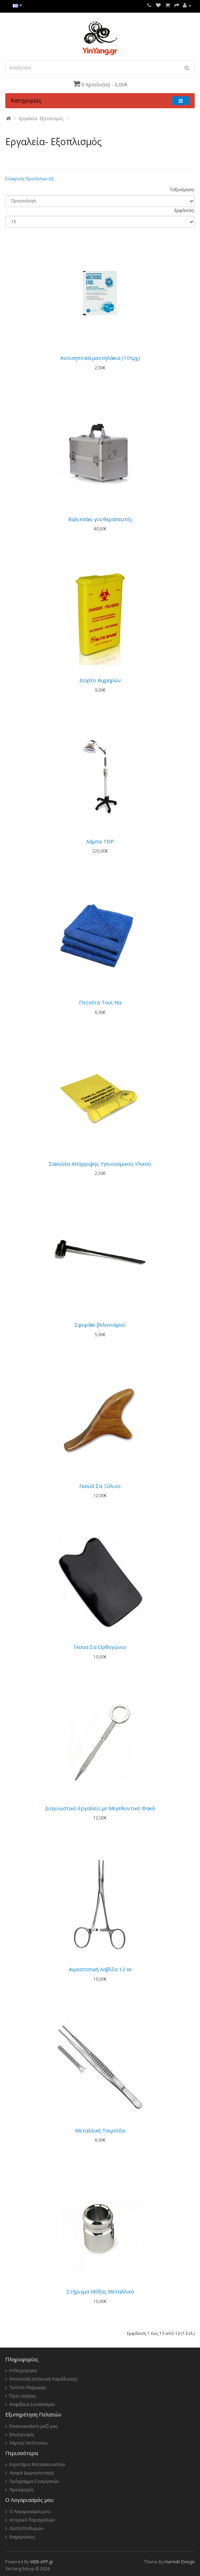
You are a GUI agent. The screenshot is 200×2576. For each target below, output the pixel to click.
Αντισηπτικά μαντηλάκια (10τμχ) (100, 357)
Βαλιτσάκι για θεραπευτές (100, 519)
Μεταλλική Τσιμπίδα (100, 2130)
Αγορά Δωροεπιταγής (31, 2473)
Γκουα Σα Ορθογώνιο (100, 1646)
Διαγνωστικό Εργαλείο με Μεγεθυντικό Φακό (100, 1808)
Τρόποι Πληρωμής (27, 2387)
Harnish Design (180, 2562)
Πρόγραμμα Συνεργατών (34, 2481)
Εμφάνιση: (184, 210)
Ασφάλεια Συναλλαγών (32, 2404)
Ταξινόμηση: (182, 190)
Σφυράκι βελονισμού (100, 1324)
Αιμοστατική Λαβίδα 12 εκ (100, 1969)
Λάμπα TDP (100, 841)
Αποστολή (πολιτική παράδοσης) (43, 2379)
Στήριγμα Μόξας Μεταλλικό (100, 2291)
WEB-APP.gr (41, 2562)
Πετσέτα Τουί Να (100, 1002)
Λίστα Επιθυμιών (26, 2528)
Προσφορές (21, 2490)
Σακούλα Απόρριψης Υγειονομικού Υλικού (100, 1163)
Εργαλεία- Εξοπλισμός (41, 119)
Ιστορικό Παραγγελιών (32, 2520)
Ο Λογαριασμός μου (30, 2511)
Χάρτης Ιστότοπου (28, 2443)
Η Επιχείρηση (23, 2371)
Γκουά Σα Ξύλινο (100, 1485)
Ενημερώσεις (22, 2537)
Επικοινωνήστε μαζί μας (33, 2426)
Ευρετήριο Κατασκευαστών (37, 2464)
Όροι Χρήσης (22, 2396)
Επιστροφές (21, 2435)
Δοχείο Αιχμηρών (100, 680)
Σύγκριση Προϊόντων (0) (29, 179)
